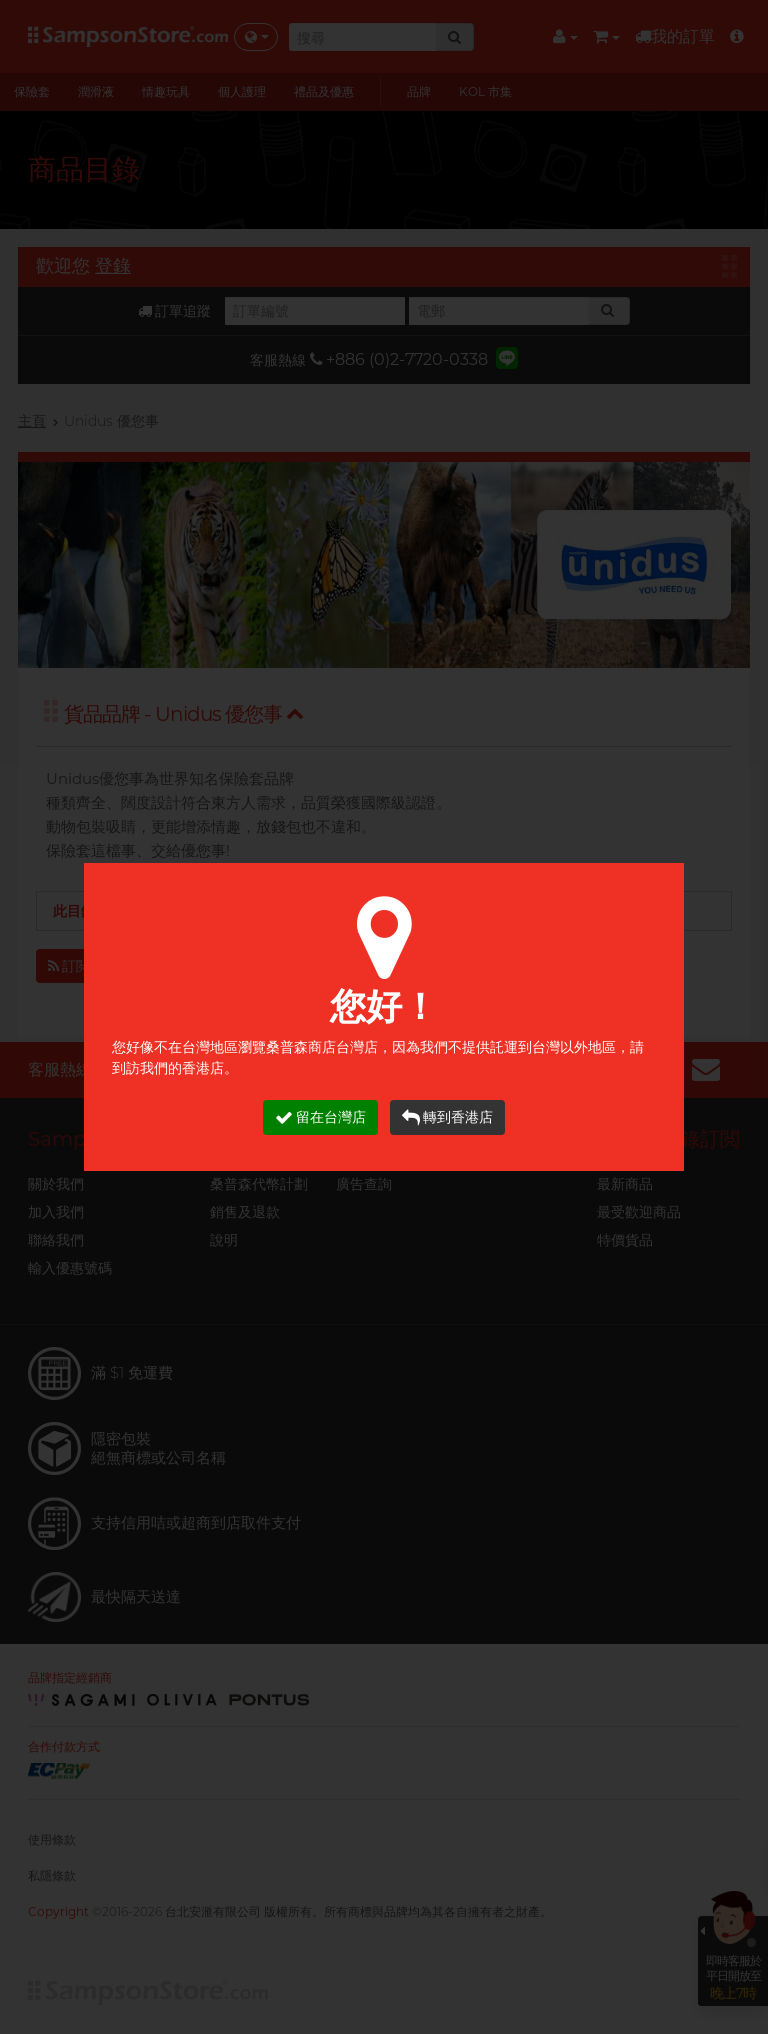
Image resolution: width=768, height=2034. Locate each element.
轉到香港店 (447, 1117)
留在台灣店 (320, 1117)
